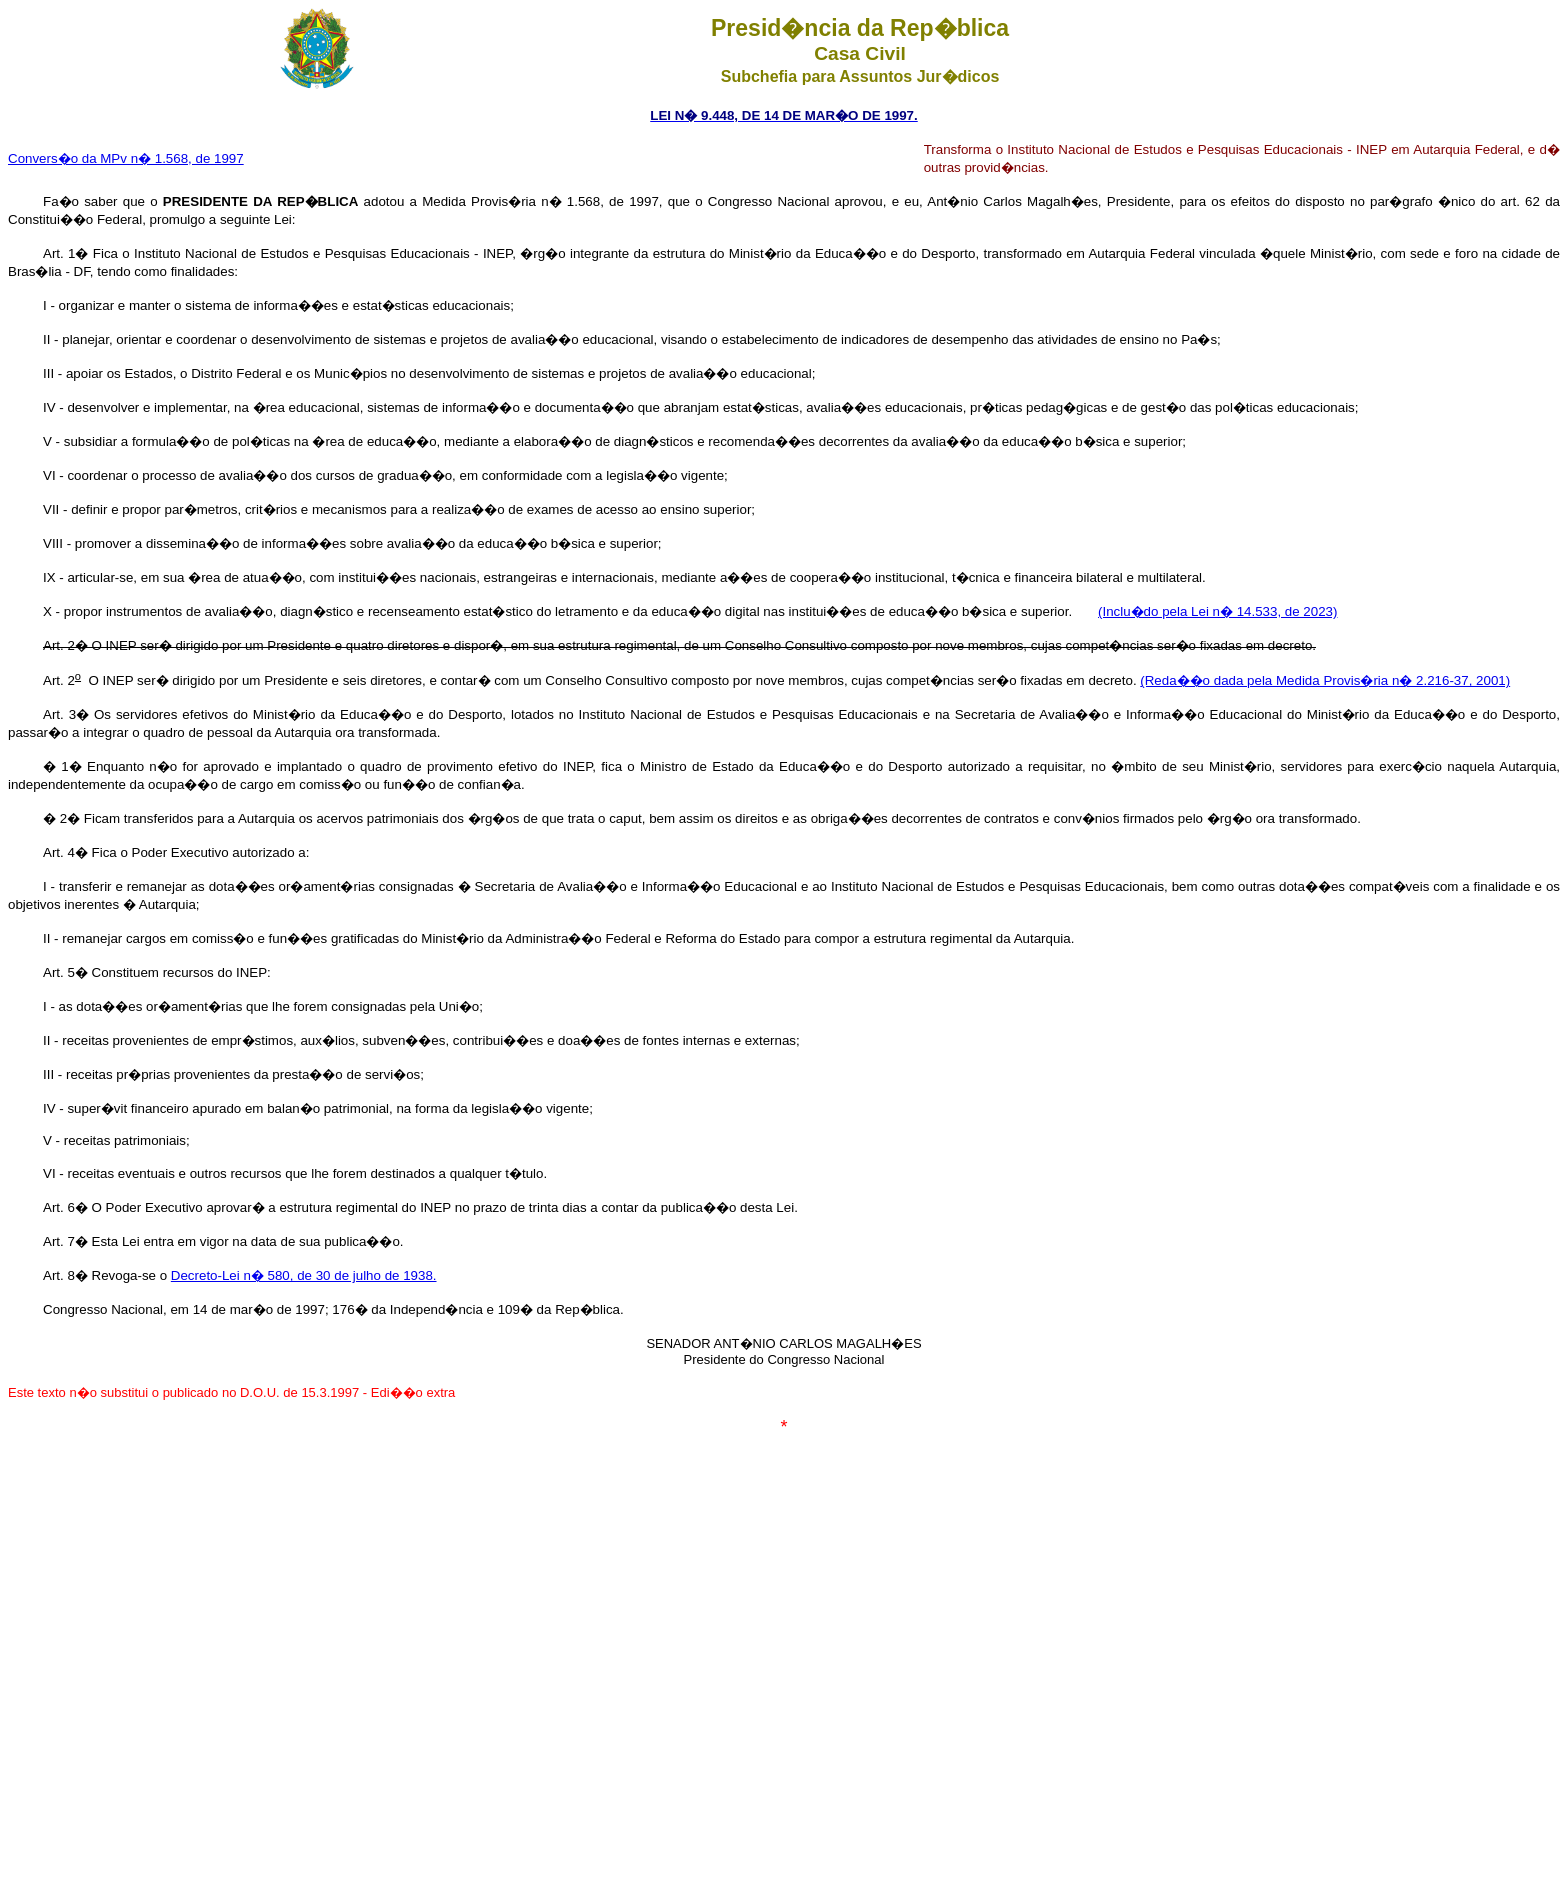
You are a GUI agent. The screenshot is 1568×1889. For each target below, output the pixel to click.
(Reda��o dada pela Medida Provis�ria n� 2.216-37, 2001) (1325, 680)
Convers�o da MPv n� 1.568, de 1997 (126, 158)
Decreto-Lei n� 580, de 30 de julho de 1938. (304, 1275)
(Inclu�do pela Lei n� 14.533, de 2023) (1217, 611)
